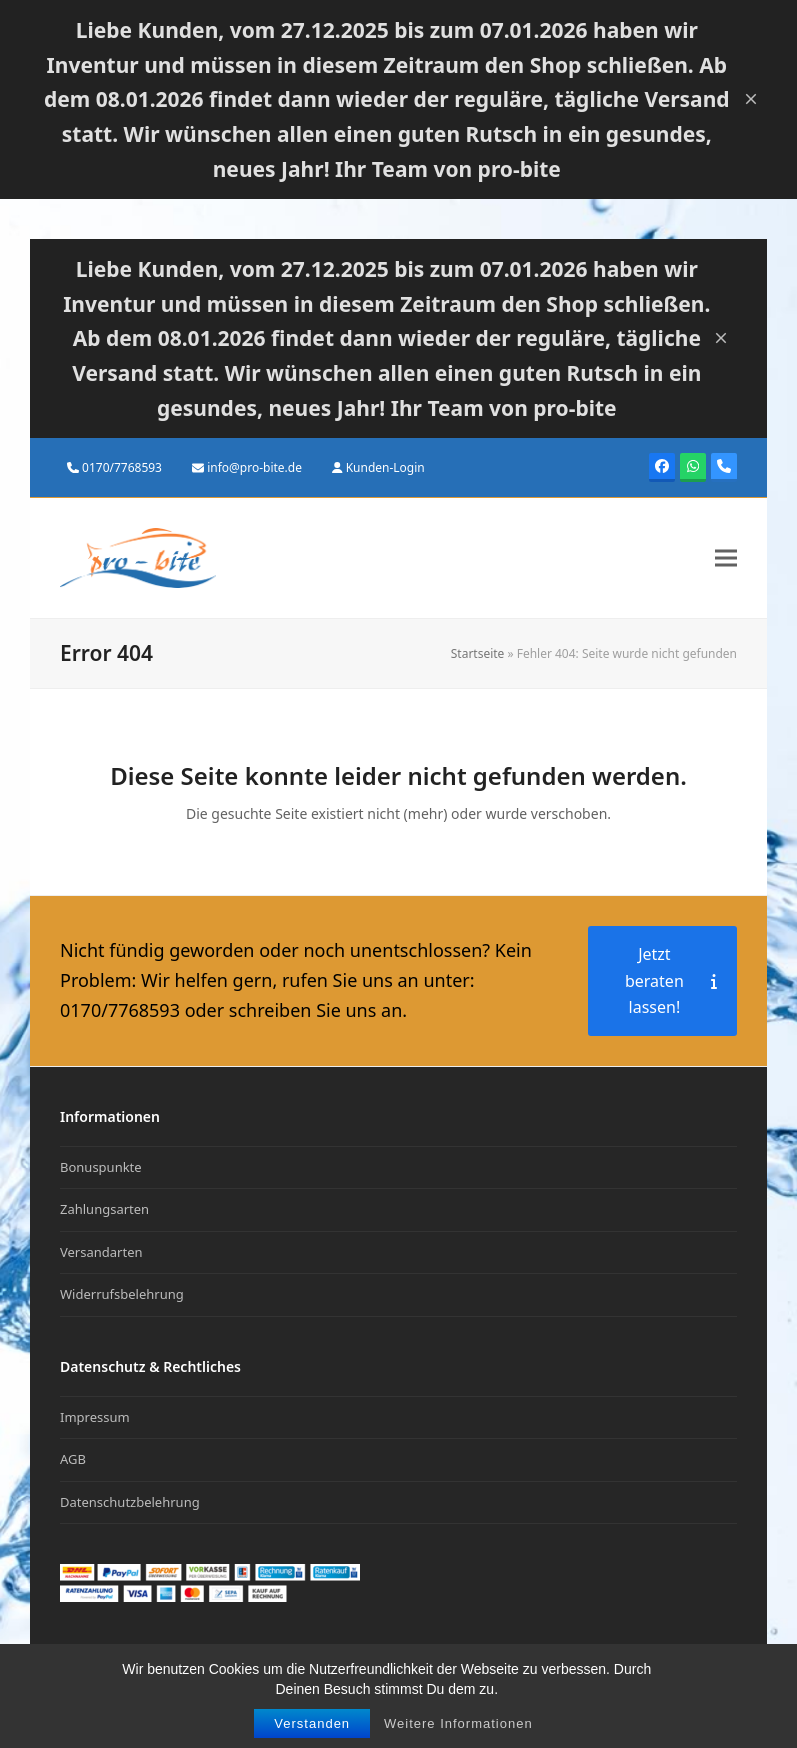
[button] (726, 558)
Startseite (478, 653)
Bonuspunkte (101, 1167)
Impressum (95, 1417)
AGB (73, 1459)
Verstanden (312, 1725)
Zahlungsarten (104, 1209)
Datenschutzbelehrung (130, 1502)
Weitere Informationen (458, 1725)
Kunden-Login (385, 467)
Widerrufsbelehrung (122, 1294)
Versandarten (101, 1252)
